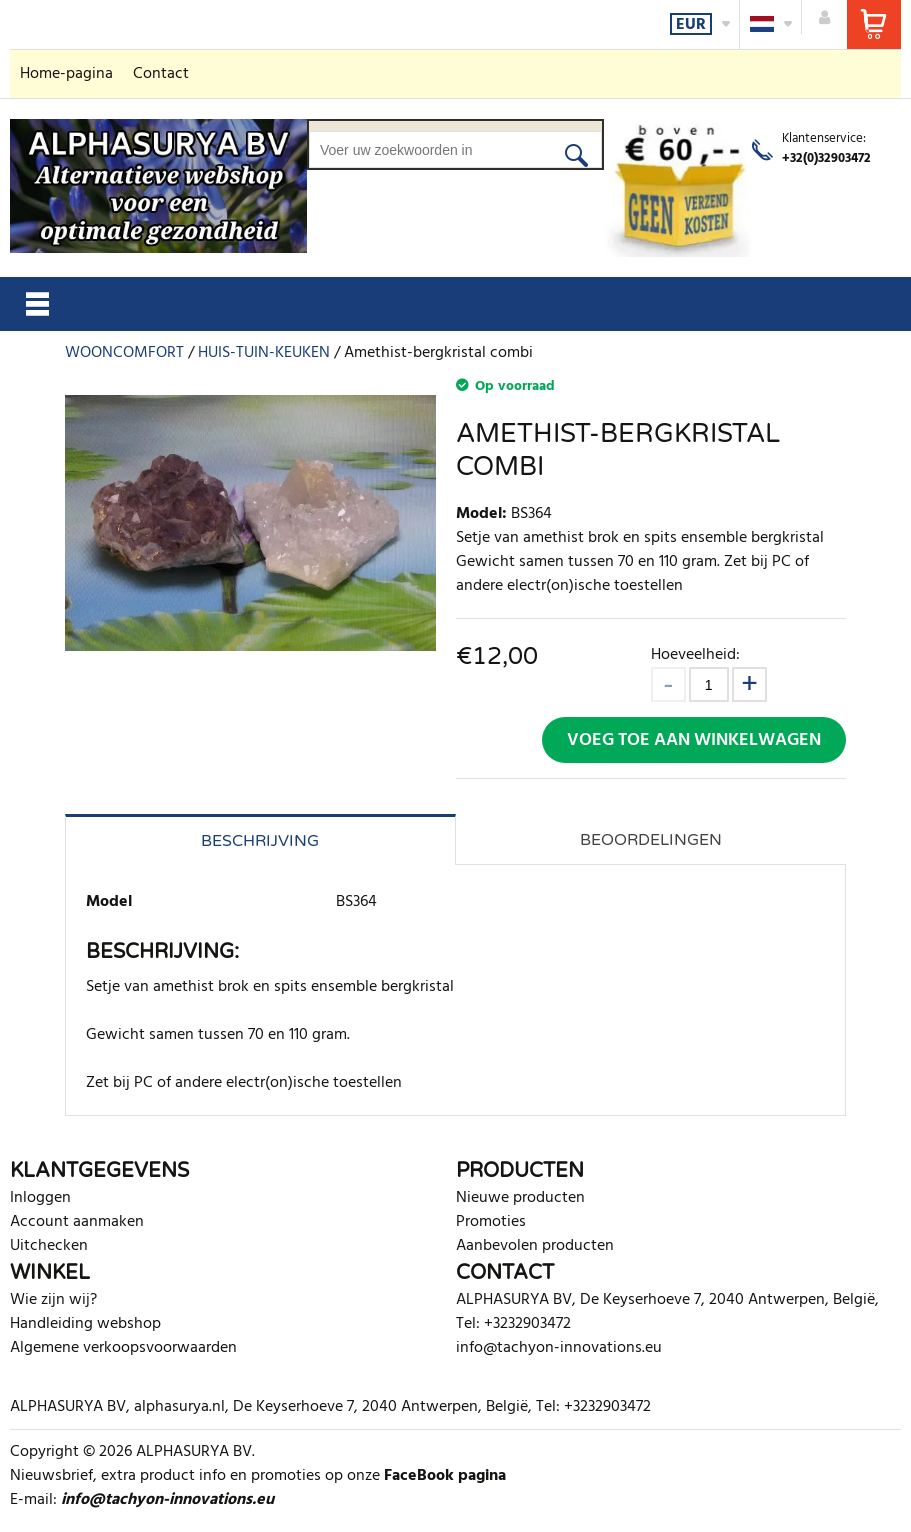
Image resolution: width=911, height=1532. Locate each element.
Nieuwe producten (520, 1198)
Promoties (491, 1222)
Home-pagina (66, 74)
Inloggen (40, 1198)
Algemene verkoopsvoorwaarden (123, 1348)
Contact (161, 74)
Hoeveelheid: (695, 654)
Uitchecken (49, 1246)
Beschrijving (260, 841)
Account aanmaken (77, 1222)
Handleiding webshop (85, 1324)
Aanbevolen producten (535, 1246)
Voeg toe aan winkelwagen (694, 740)
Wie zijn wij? (53, 1300)
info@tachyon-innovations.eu (559, 1348)
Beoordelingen (651, 840)
